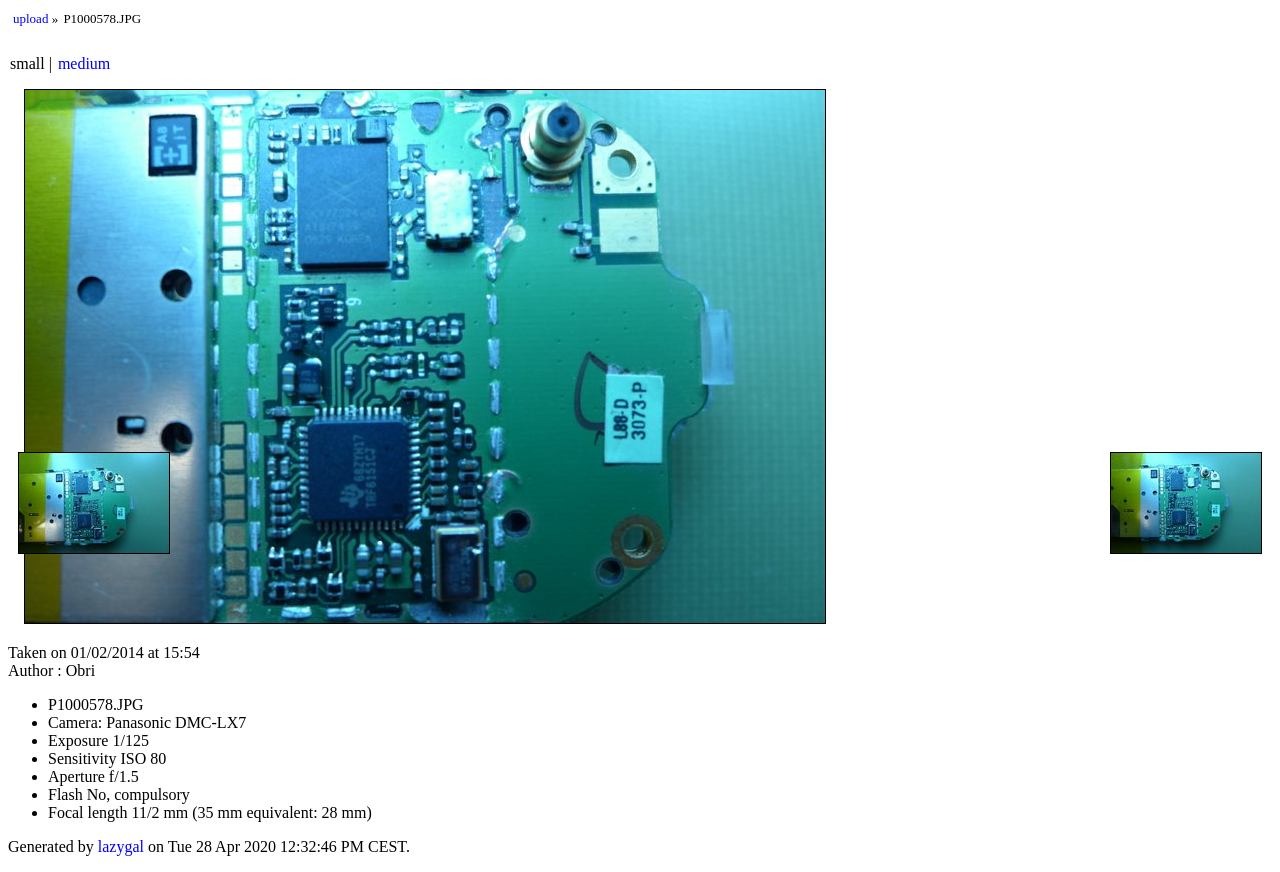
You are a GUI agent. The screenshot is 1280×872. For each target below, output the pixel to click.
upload (30, 18)
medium (84, 63)
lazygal (121, 846)
